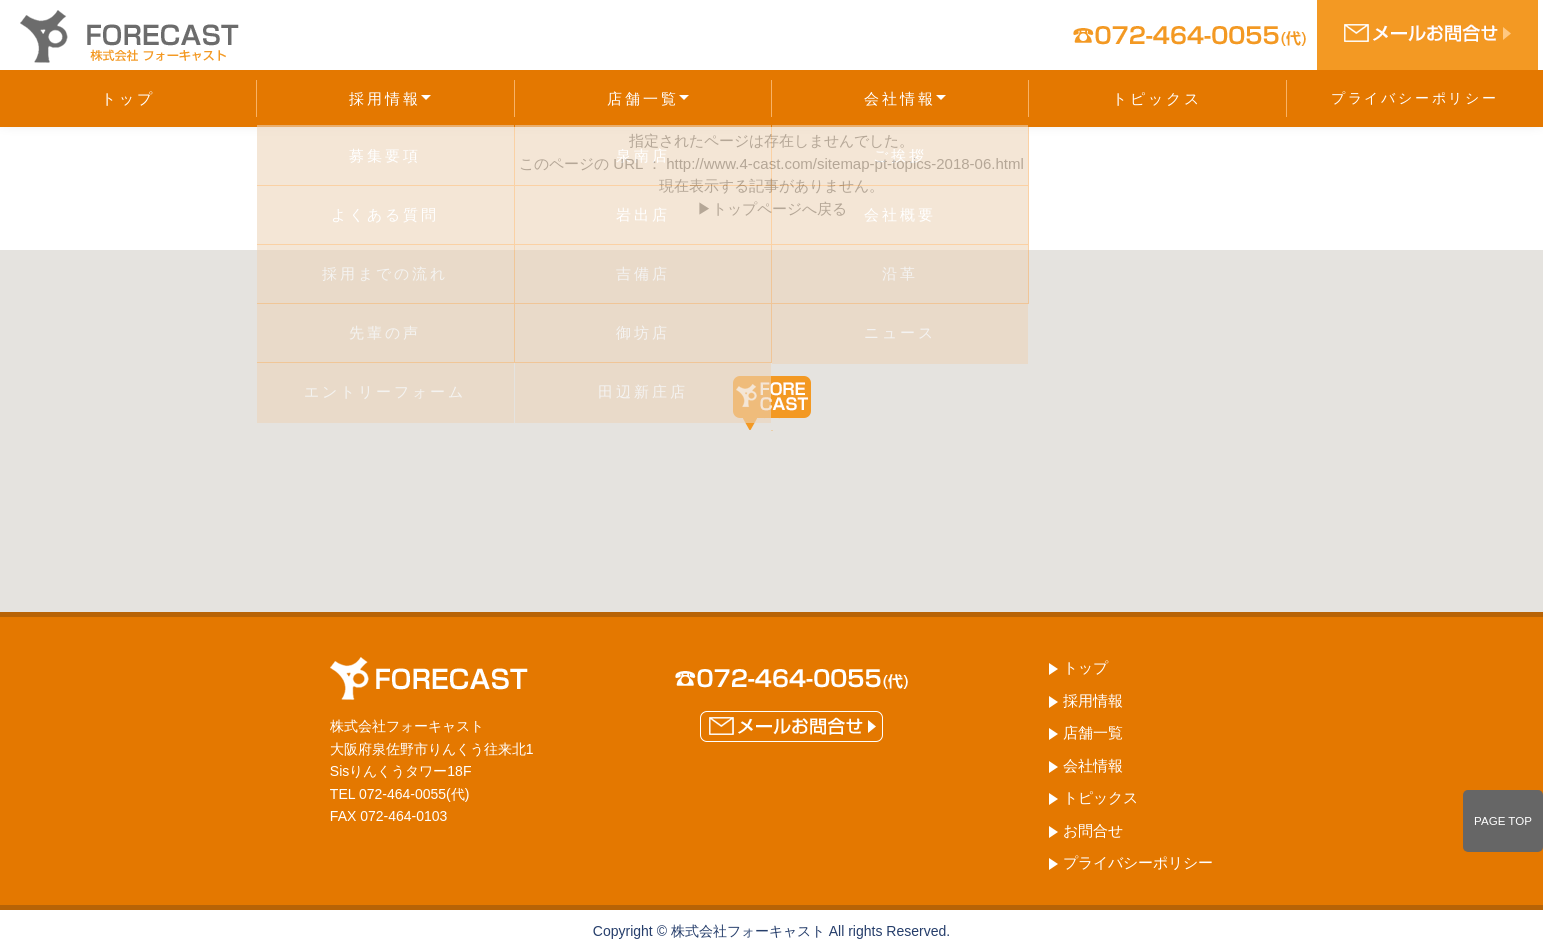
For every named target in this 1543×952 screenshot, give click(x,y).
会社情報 (905, 98)
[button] (772, 403)
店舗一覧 (648, 98)
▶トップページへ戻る (772, 208)
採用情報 (390, 98)
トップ (128, 98)
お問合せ (1093, 830)
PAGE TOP (1503, 821)
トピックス (1157, 98)
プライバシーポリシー (1415, 98)
